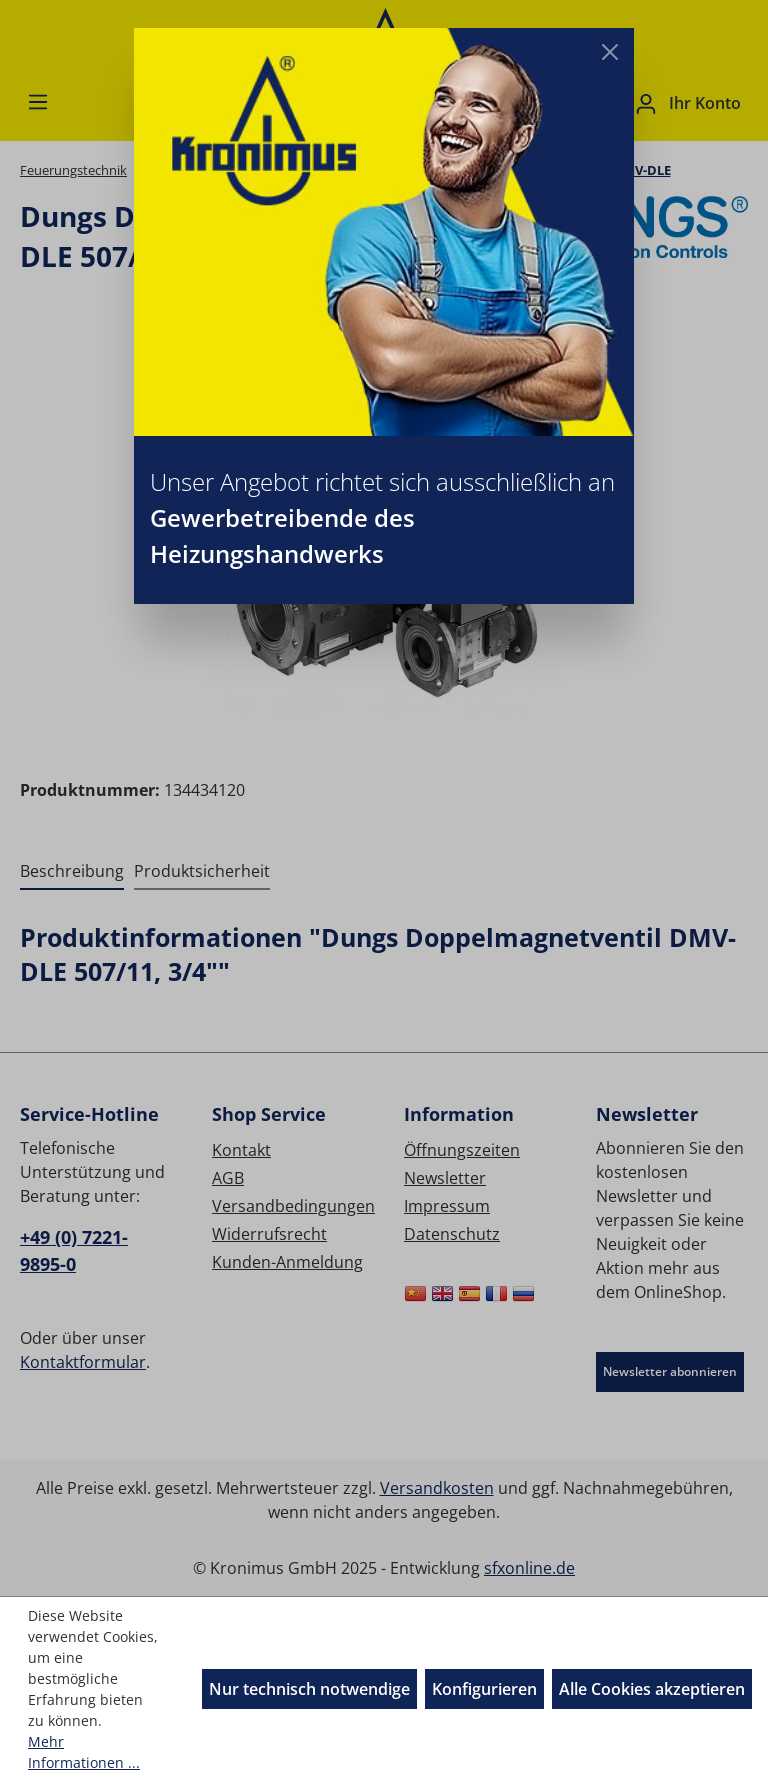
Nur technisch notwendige (309, 1689)
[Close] (610, 52)
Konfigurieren (484, 1689)
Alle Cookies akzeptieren (652, 1689)
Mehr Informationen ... (84, 1752)
